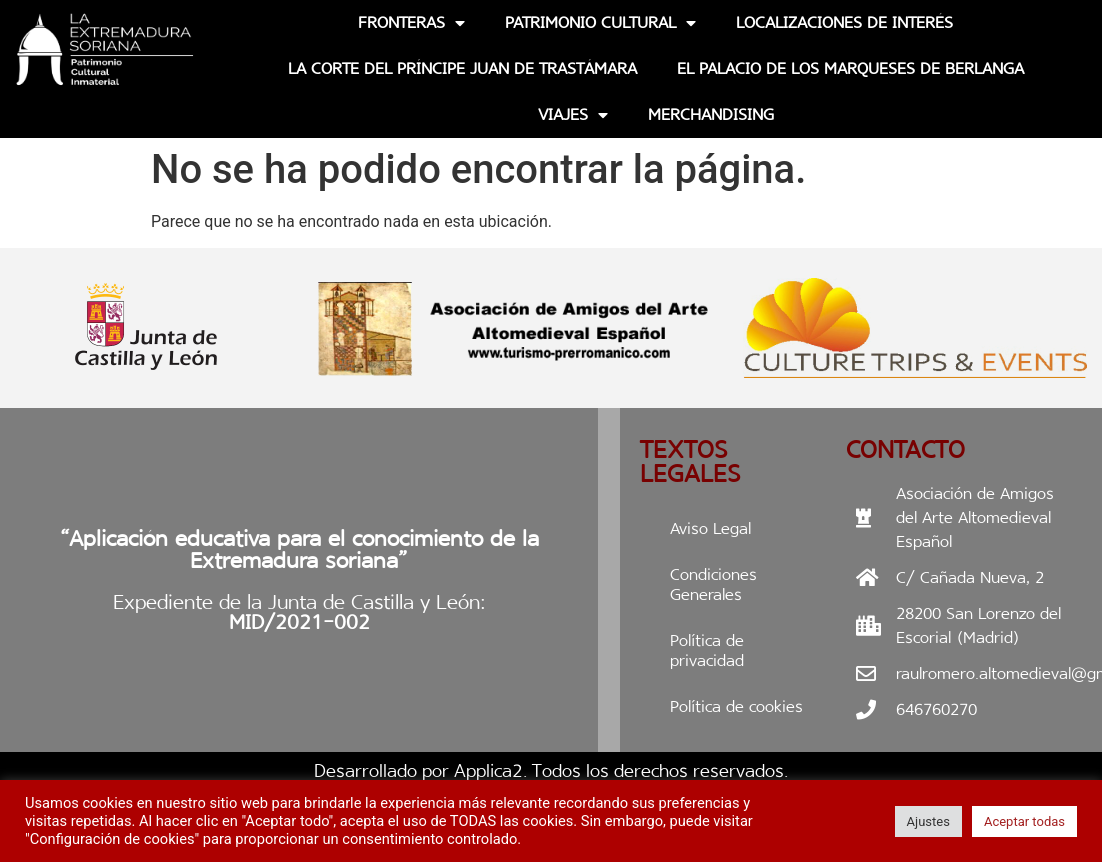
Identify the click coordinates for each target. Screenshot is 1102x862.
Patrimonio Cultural (600, 23)
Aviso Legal (710, 528)
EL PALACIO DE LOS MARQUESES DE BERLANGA (850, 68)
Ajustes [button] (928, 821)
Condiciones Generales (713, 584)
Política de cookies (736, 706)
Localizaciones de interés (844, 22)
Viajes (573, 115)
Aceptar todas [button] (1024, 821)
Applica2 (488, 770)
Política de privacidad (707, 650)
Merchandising (711, 114)
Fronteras (411, 23)
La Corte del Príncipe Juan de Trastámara (462, 68)
